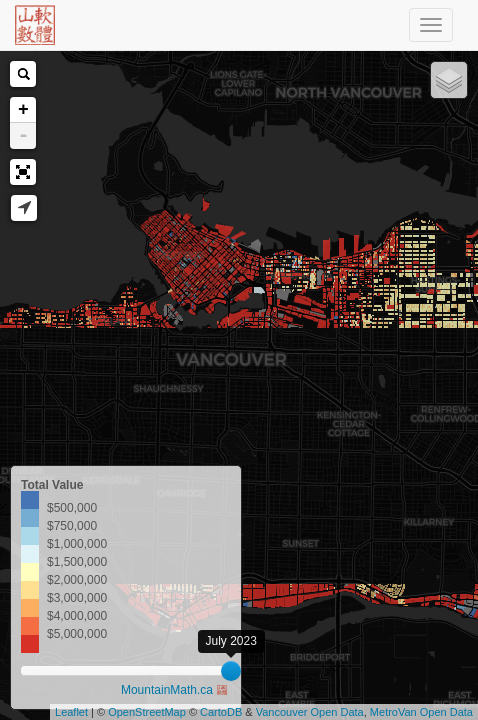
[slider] (231, 671)
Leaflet (71, 712)
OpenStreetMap (147, 712)
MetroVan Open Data (421, 712)
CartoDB (221, 712)
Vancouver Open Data (310, 712)
